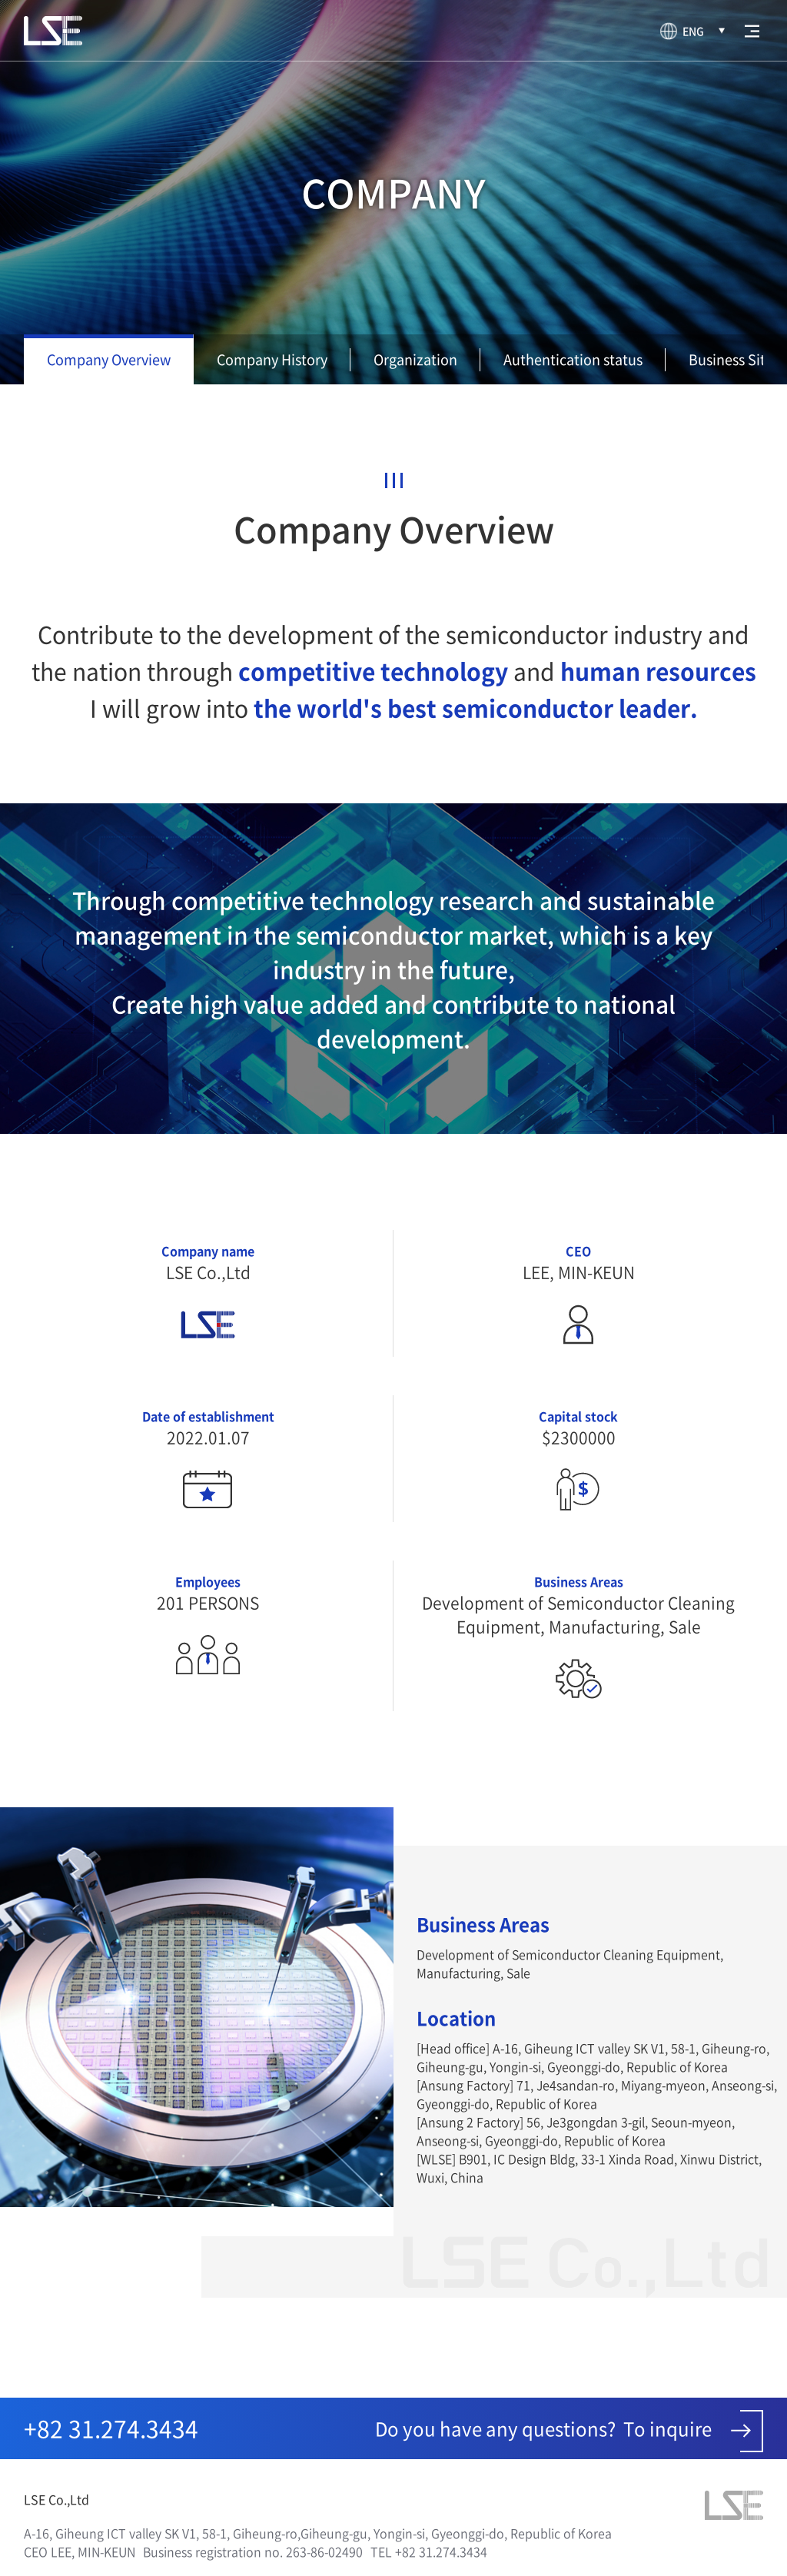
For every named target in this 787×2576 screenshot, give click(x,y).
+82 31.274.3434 (111, 2428)
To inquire (693, 2431)
